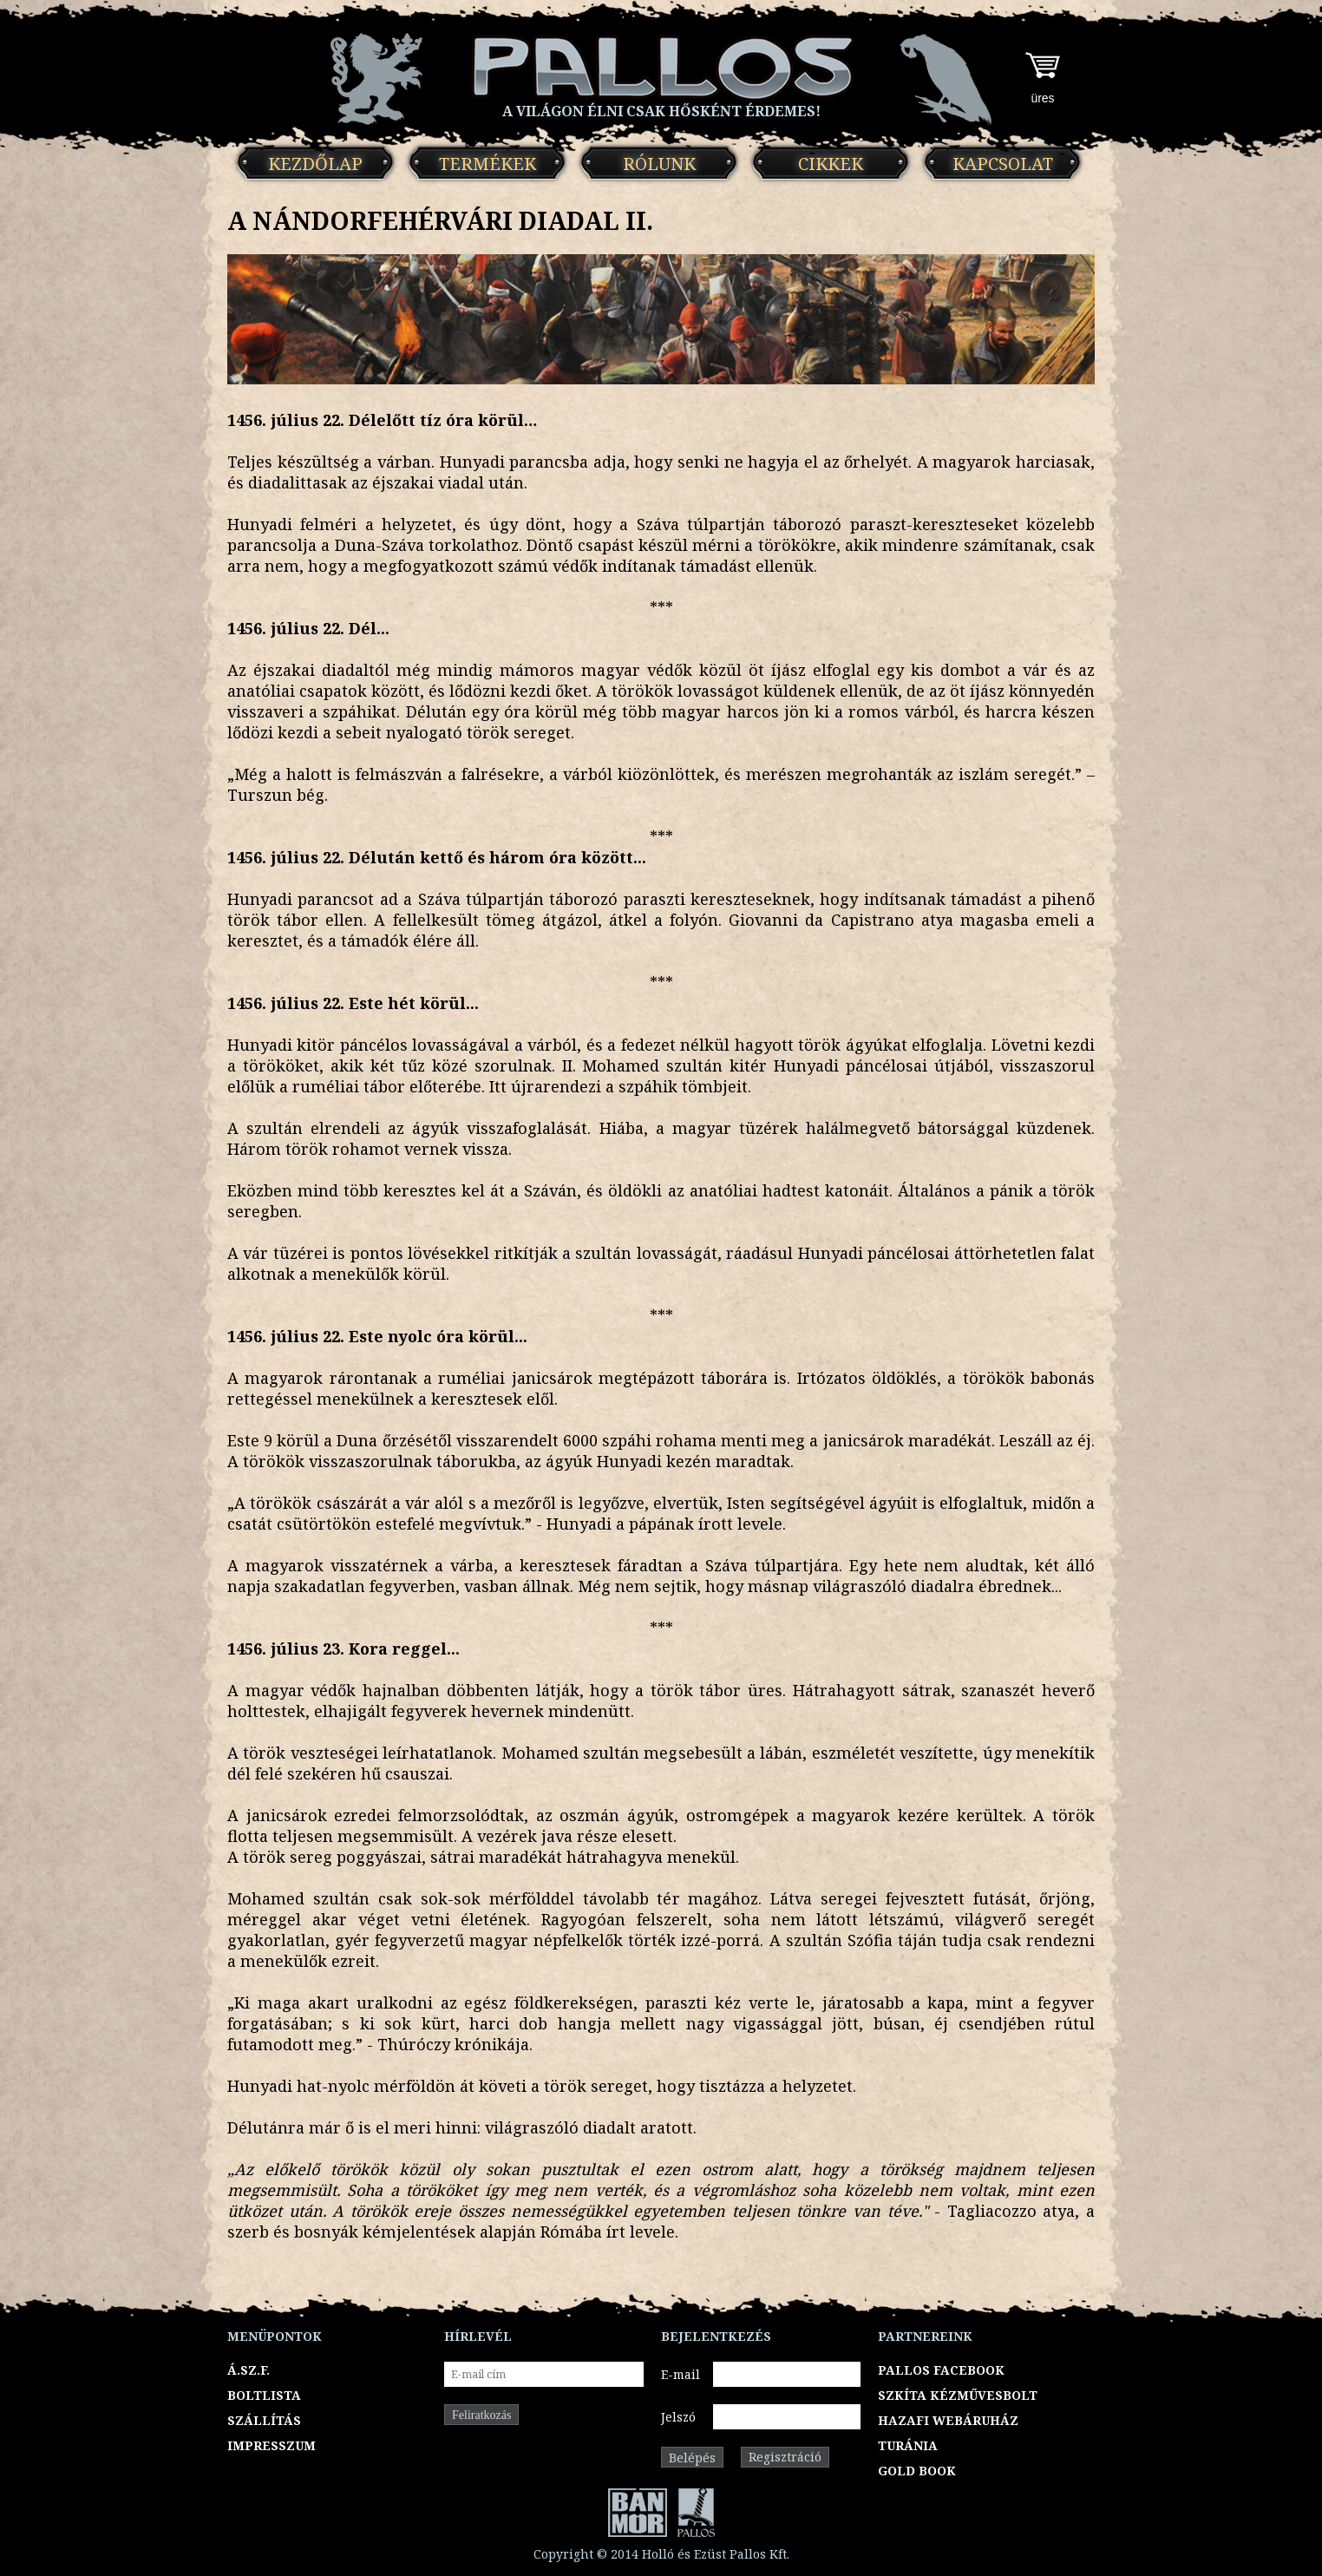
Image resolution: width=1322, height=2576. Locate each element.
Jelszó (678, 2417)
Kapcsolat (1002, 163)
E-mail (680, 2374)
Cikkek (830, 163)
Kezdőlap (315, 163)
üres (1042, 98)
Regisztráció (785, 2456)
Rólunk (659, 163)
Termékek (487, 163)
